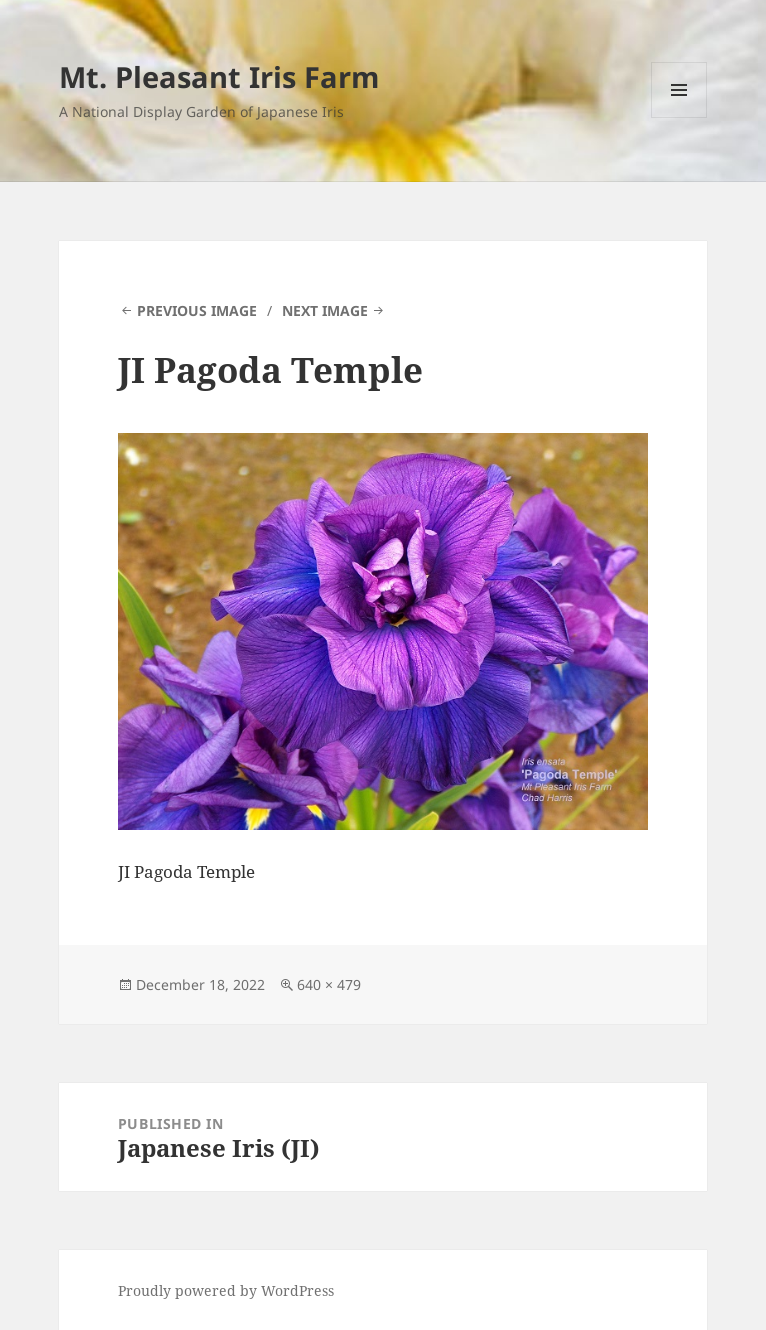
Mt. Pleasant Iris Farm (219, 76)
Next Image (325, 310)
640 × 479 (329, 984)
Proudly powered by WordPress (226, 1290)
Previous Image (197, 310)
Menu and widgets (679, 117)
